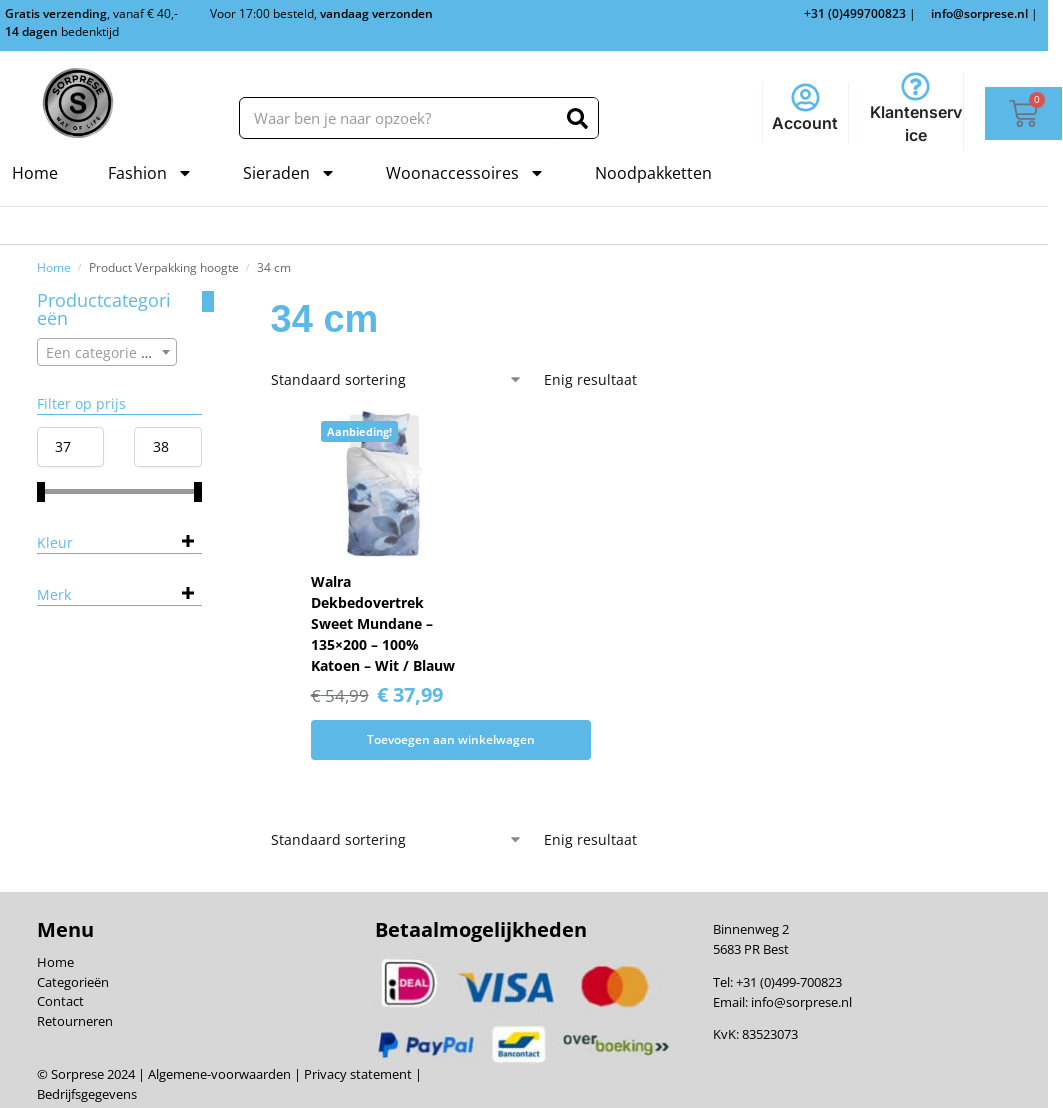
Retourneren (75, 1021)
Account (805, 123)
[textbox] (107, 353)
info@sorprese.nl (801, 1002)
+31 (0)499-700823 (789, 982)
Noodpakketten (653, 173)
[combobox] (107, 352)
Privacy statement (356, 1074)
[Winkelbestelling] (397, 379)
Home (35, 173)
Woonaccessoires (465, 173)
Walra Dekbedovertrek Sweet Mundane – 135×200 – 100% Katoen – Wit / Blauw (383, 623)
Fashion (150, 173)
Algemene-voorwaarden (219, 1074)
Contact (60, 1001)
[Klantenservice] (915, 86)
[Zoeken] (577, 118)
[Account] (805, 97)
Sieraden (289, 173)
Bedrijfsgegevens (87, 1094)
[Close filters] (208, 301)
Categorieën (73, 982)
